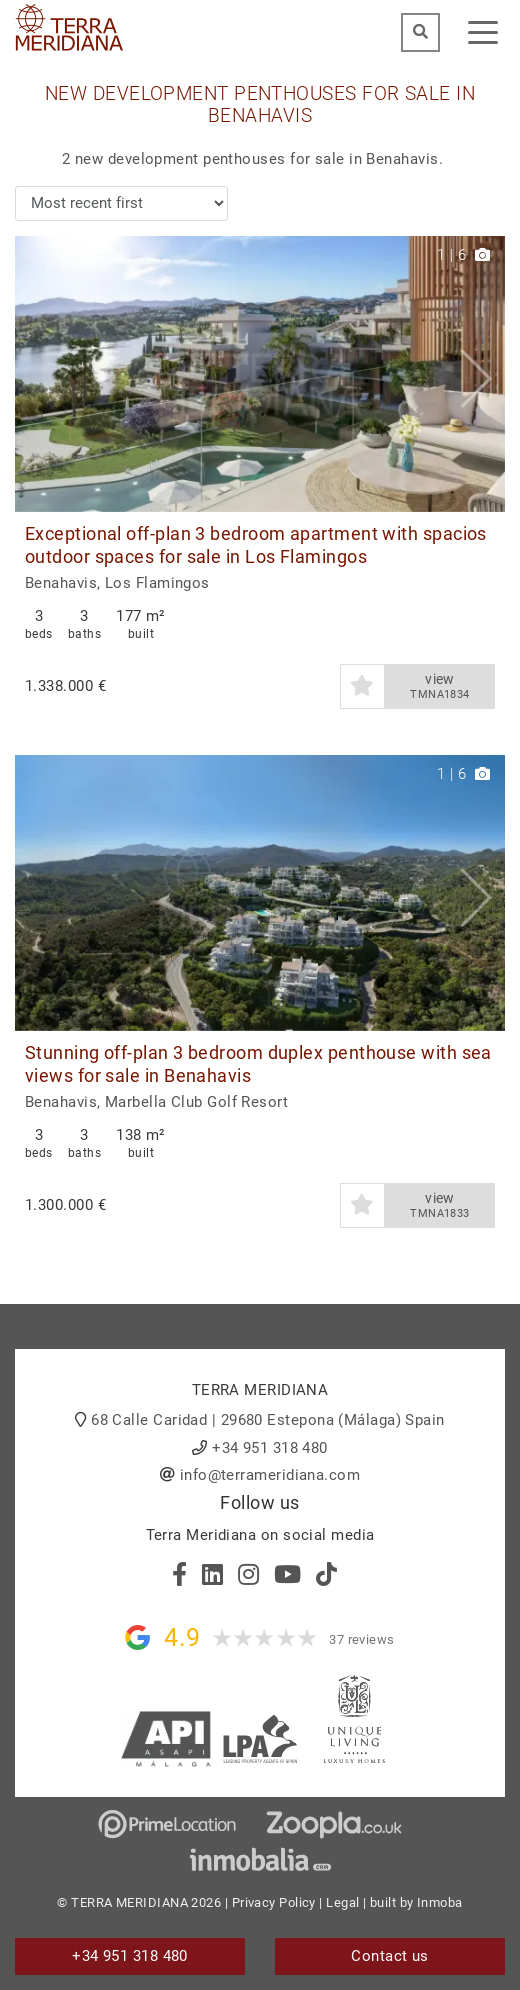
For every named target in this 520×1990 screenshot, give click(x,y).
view (440, 687)
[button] (482, 374)
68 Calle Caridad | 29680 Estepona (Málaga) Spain (268, 1420)
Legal (342, 1902)
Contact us (390, 1956)
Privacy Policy (274, 1902)
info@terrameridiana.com (270, 1475)
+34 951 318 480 (270, 1448)
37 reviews (362, 1639)
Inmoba (440, 1902)
